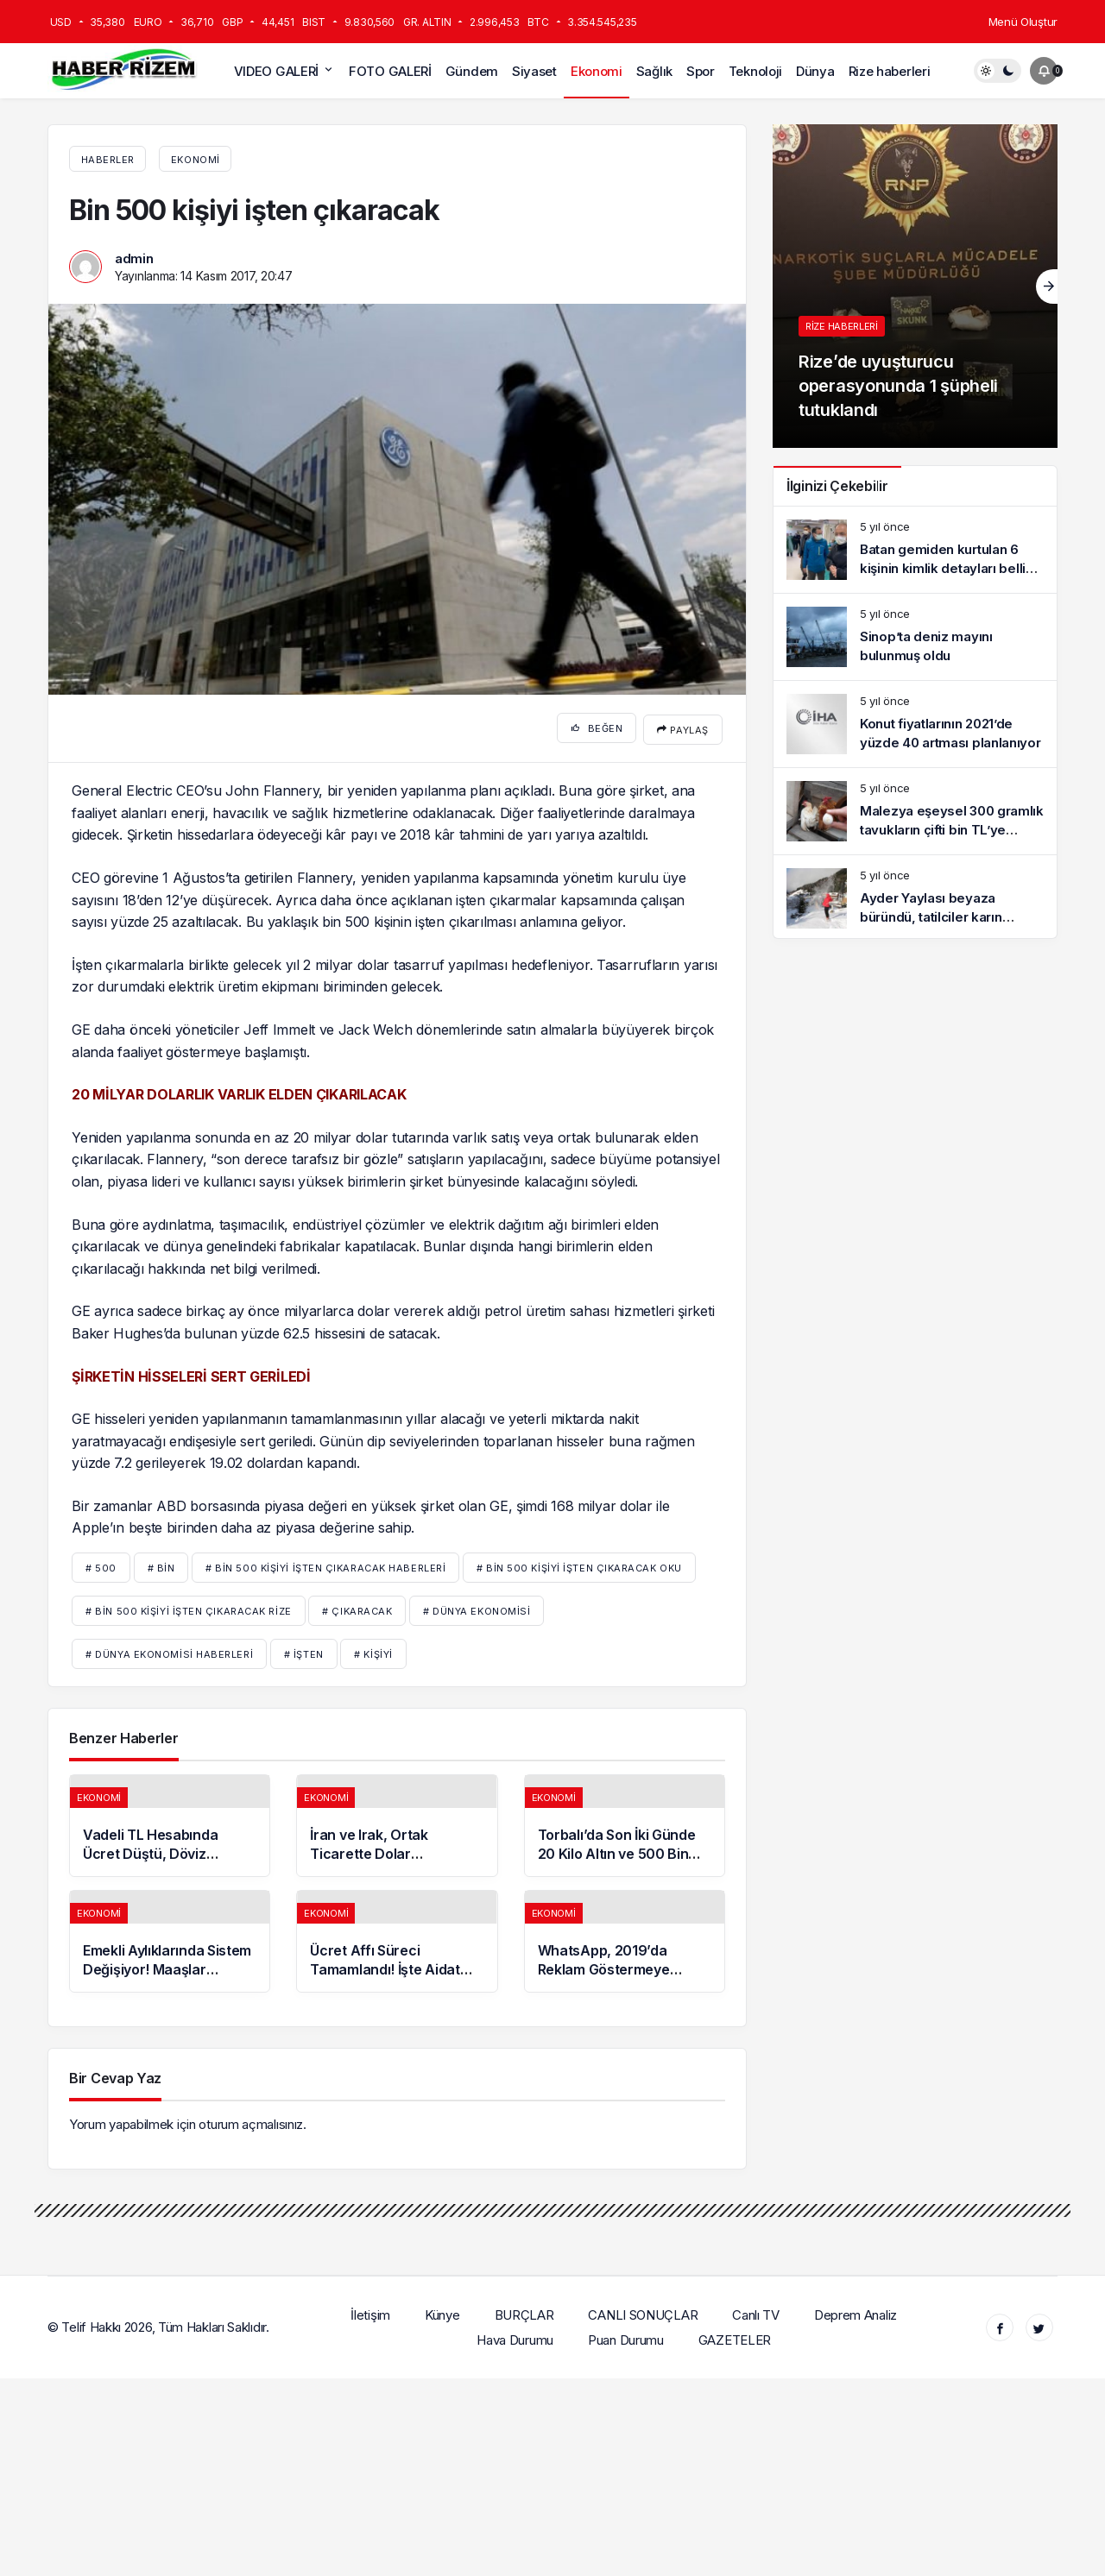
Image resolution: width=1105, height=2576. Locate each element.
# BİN (161, 1565)
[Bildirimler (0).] (1044, 71)
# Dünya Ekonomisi (476, 1609)
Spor (700, 71)
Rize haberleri (890, 71)
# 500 (101, 1565)
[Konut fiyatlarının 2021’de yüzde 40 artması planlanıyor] (915, 724)
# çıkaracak (357, 1609)
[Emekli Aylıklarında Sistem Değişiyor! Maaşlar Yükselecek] (169, 1938)
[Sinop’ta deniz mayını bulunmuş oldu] (915, 637)
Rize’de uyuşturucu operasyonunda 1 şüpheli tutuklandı (898, 385)
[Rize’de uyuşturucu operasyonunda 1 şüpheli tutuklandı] (915, 286)
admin (134, 258)
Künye (443, 2311)
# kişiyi (373, 1652)
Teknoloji (755, 71)
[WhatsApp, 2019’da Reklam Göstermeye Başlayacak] (624, 1938)
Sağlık (654, 71)
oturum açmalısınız (251, 2121)
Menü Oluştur (1023, 21)
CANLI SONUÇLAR (643, 2311)
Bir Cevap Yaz (115, 2075)
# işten (304, 1652)
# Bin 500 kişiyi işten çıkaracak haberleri (325, 1565)
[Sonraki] (1047, 286)
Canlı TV (756, 2311)
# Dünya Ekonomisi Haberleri (169, 1652)
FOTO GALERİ (390, 71)
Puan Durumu (627, 2336)
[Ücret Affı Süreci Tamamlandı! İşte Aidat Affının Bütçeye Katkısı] (396, 1938)
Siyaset (534, 71)
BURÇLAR (524, 2311)
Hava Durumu (515, 2336)
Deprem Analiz (856, 2311)
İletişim (371, 2311)
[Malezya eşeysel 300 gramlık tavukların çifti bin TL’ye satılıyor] (915, 811)
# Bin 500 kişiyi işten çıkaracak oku (579, 1565)
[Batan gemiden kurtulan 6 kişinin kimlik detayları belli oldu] (915, 550)
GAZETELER (734, 2336)
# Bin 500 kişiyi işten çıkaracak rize (188, 1609)
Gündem (471, 71)
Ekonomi (596, 71)
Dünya (815, 71)
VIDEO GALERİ (276, 71)
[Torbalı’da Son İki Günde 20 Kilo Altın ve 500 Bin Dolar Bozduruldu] (624, 1823)
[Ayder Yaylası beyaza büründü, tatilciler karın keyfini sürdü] (915, 898)
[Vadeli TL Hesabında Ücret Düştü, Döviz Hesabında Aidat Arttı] (169, 1823)
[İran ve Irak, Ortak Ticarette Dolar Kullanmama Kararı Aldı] (396, 1823)
